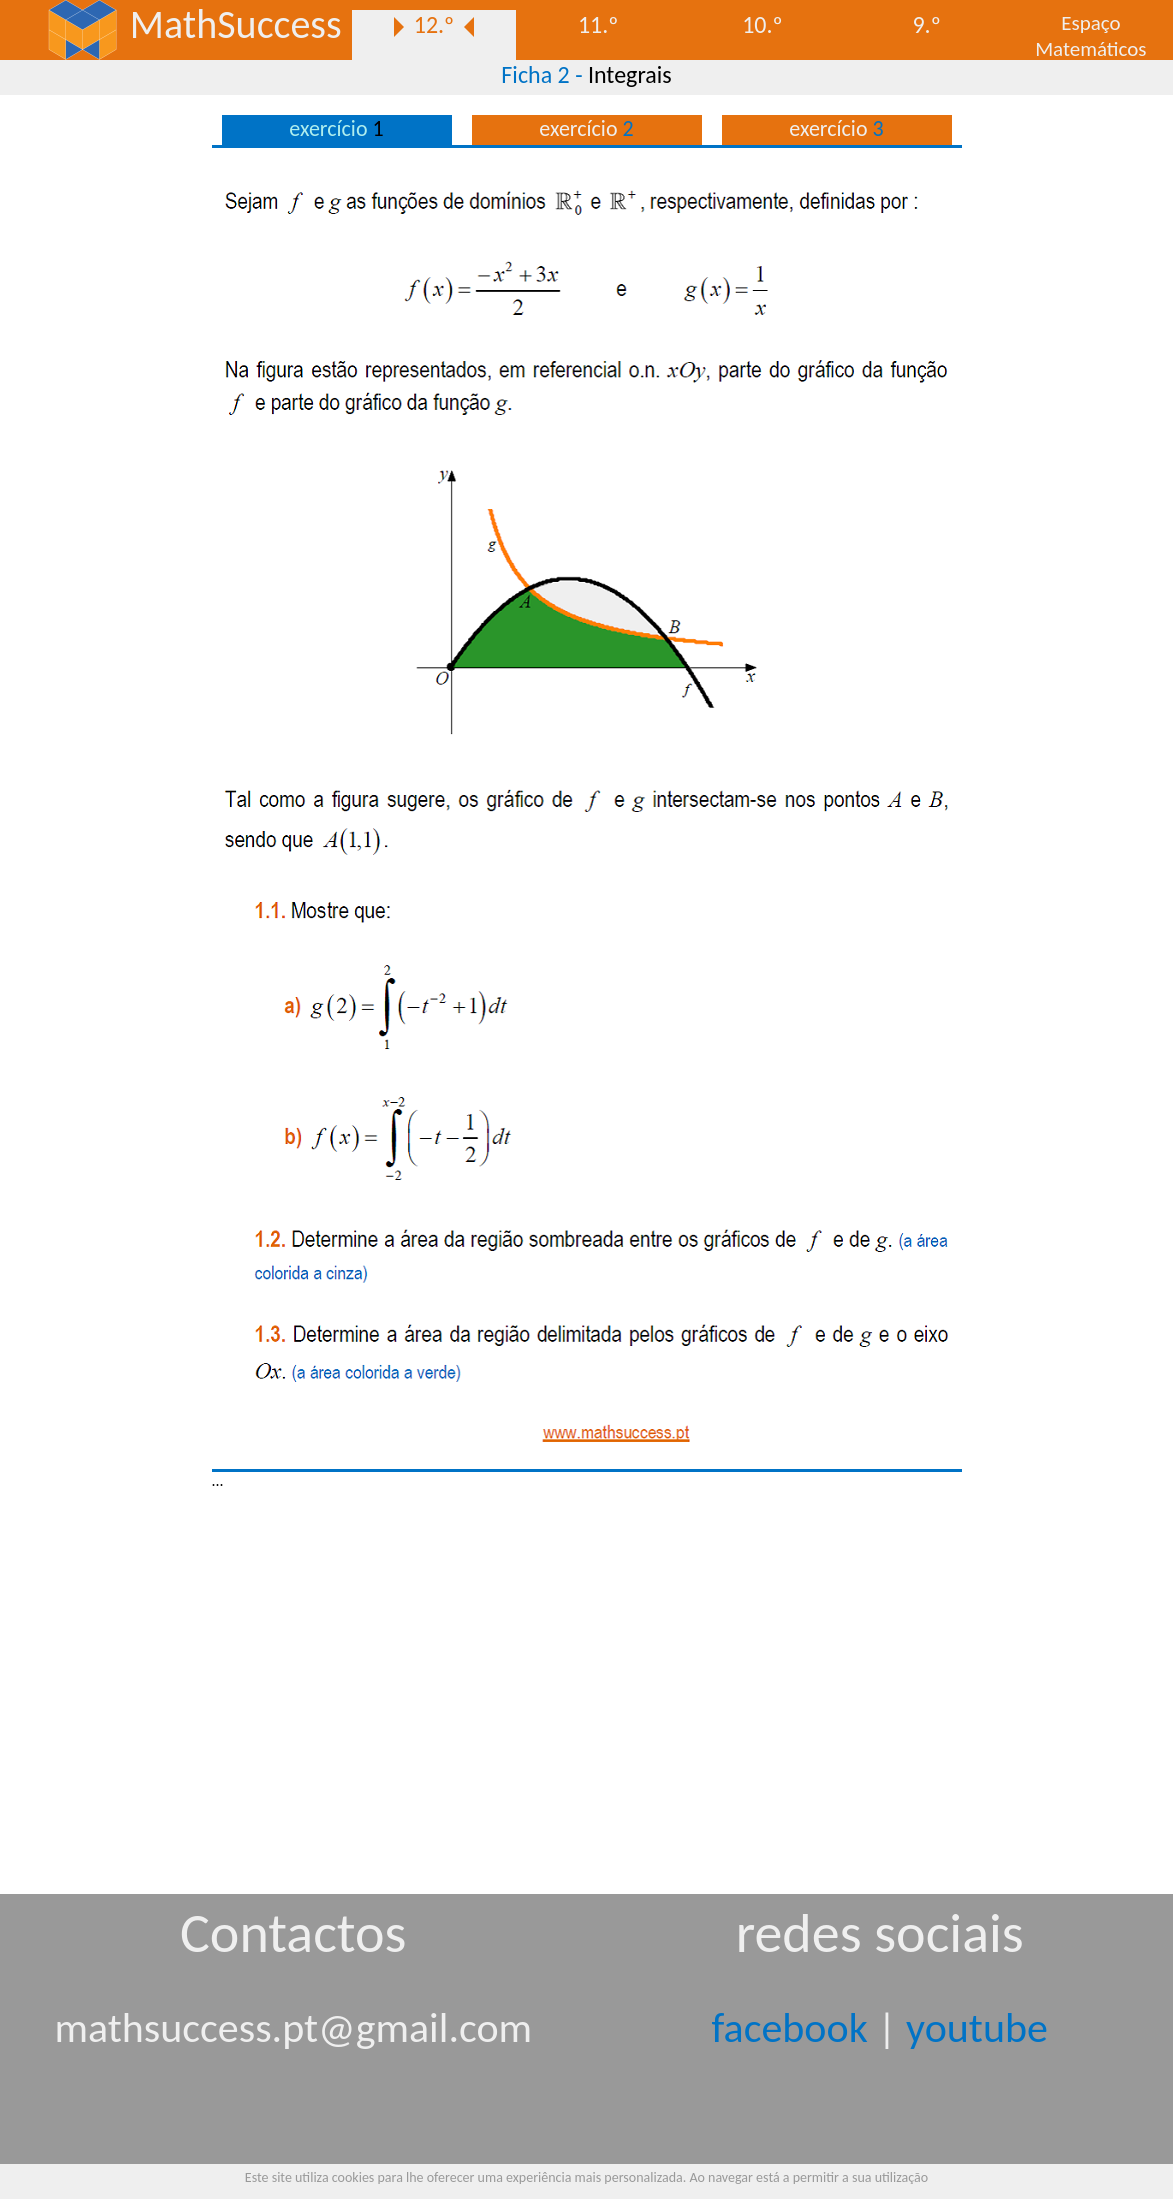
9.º (926, 24)
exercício (586, 128)
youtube (977, 2027)
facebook (790, 2027)
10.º (762, 24)
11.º (598, 24)
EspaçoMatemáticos (1090, 35)
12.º (434, 24)
